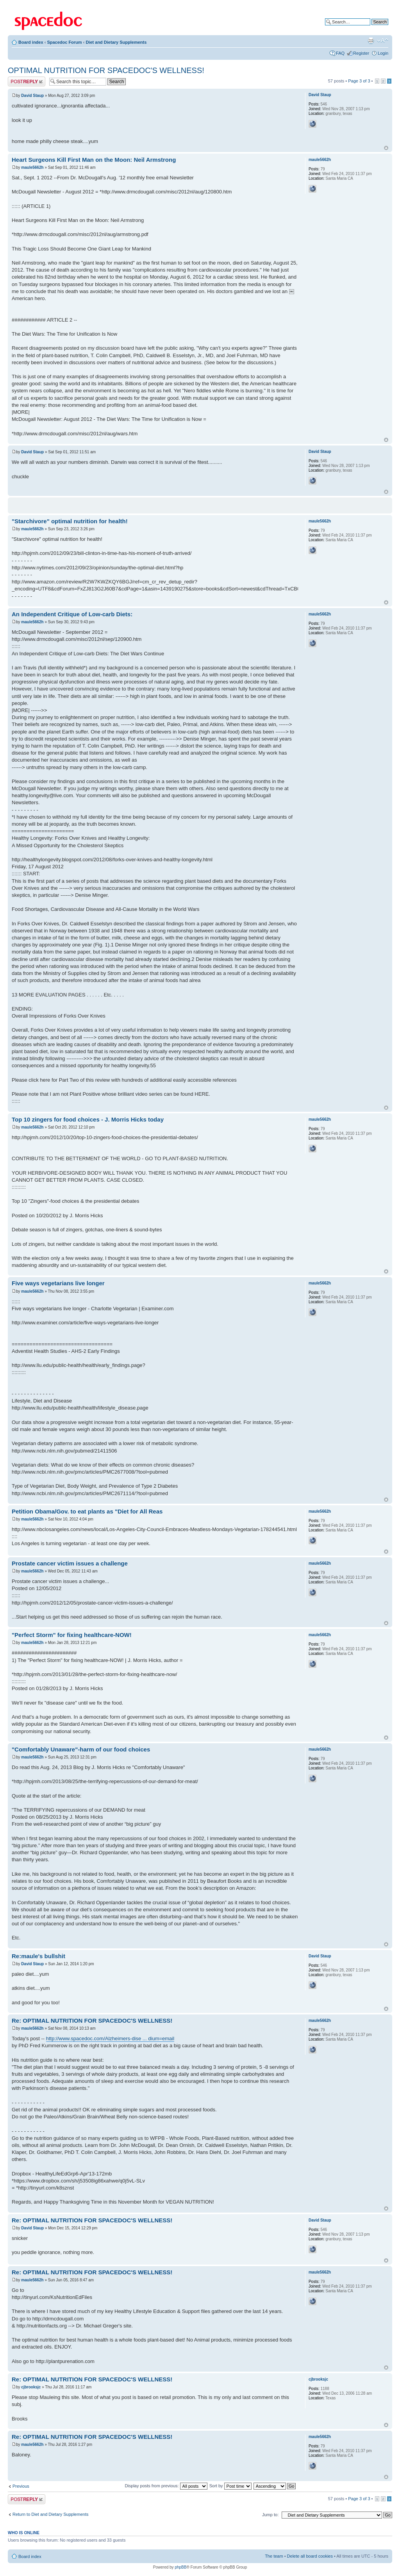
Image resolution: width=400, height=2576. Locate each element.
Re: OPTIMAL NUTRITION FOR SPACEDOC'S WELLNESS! (92, 2020)
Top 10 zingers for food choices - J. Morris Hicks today (88, 1119)
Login (383, 53)
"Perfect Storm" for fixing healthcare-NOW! (72, 1634)
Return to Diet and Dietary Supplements (50, 2514)
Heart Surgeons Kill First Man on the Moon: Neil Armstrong (94, 159)
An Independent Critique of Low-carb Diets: (72, 614)
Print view (370, 40)
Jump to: (270, 2514)
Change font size (382, 40)
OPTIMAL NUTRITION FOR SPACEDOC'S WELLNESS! (106, 70)
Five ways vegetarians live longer (58, 1283)
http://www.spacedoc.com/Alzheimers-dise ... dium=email (110, 2038)
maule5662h (32, 167)
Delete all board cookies (310, 2556)
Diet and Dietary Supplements (116, 42)
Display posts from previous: (166, 2485)
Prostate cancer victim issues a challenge (70, 1563)
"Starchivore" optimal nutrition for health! (70, 521)
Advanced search (371, 27)
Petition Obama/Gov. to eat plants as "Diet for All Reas (87, 1511)
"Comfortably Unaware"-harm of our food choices (81, 1749)
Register (361, 53)
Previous (20, 2486)
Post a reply (26, 81)
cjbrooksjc (31, 2387)
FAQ (340, 53)
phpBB (180, 2567)
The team (274, 2556)
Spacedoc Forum (64, 42)
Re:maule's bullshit (38, 1956)
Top (386, 148)
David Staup (32, 95)
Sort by (230, 2485)
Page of (359, 81)
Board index (30, 42)
